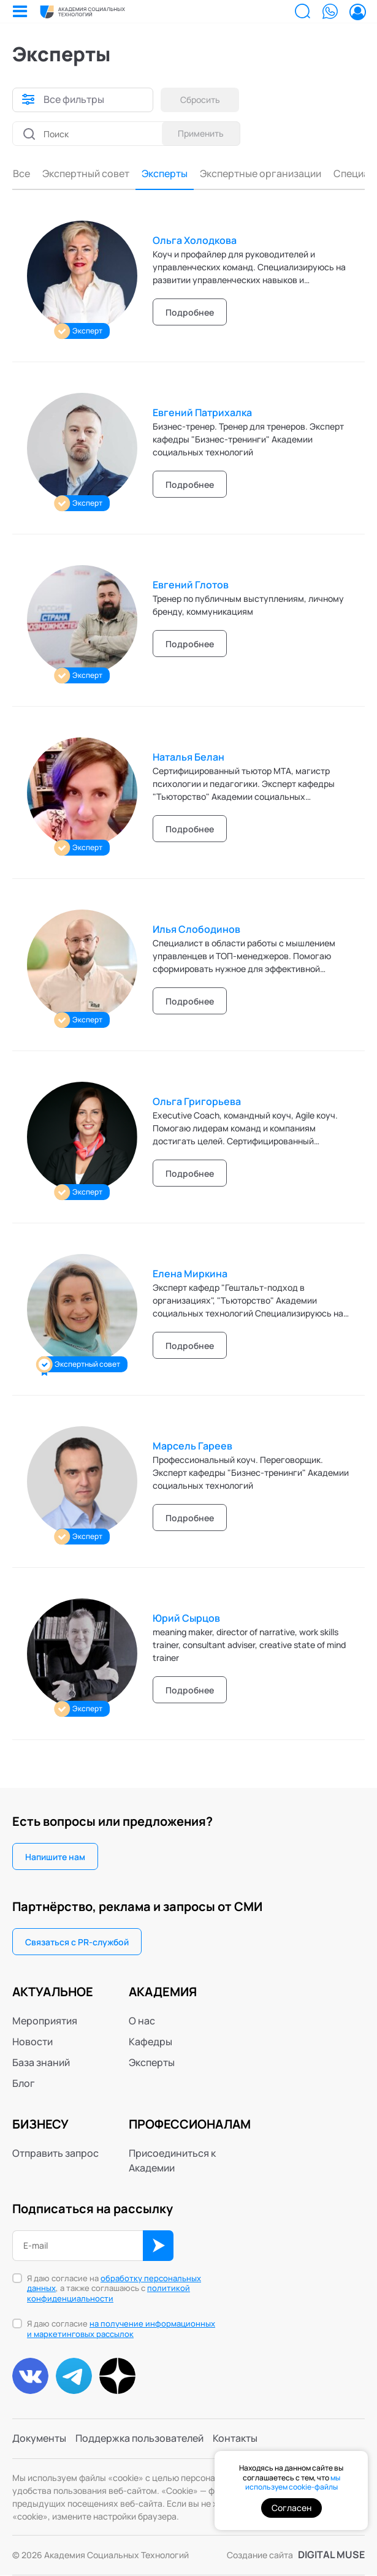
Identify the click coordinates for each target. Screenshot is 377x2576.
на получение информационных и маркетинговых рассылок (121, 2329)
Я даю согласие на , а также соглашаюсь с (114, 2288)
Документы (39, 2439)
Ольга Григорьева (197, 1101)
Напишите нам (55, 1857)
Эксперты (46, 174)
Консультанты (325, 174)
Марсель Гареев (192, 1446)
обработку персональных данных (114, 2283)
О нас (142, 2020)
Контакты (235, 2439)
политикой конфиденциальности (108, 2293)
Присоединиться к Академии (172, 2160)
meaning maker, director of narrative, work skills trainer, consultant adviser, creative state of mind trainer (249, 1644)
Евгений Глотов (191, 584)
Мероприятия (44, 2020)
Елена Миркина (190, 1273)
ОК (158, 2245)
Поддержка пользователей (139, 2439)
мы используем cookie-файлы (292, 2482)
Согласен (291, 2507)
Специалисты (246, 174)
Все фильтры (74, 100)
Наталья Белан (188, 757)
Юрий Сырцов (186, 1618)
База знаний (41, 2062)
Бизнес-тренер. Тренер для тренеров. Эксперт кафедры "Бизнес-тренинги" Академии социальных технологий (248, 439)
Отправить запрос (55, 2153)
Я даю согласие (121, 2329)
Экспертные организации (141, 174)
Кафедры (150, 2041)
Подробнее (190, 312)
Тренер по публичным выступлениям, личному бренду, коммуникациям (248, 605)
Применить (201, 133)
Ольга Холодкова (195, 240)
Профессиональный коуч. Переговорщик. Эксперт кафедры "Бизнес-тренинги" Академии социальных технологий (251, 1472)
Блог (23, 2083)
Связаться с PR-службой (77, 1942)
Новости (32, 2041)
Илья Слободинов (196, 929)
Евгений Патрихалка (202, 412)
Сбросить (201, 99)
